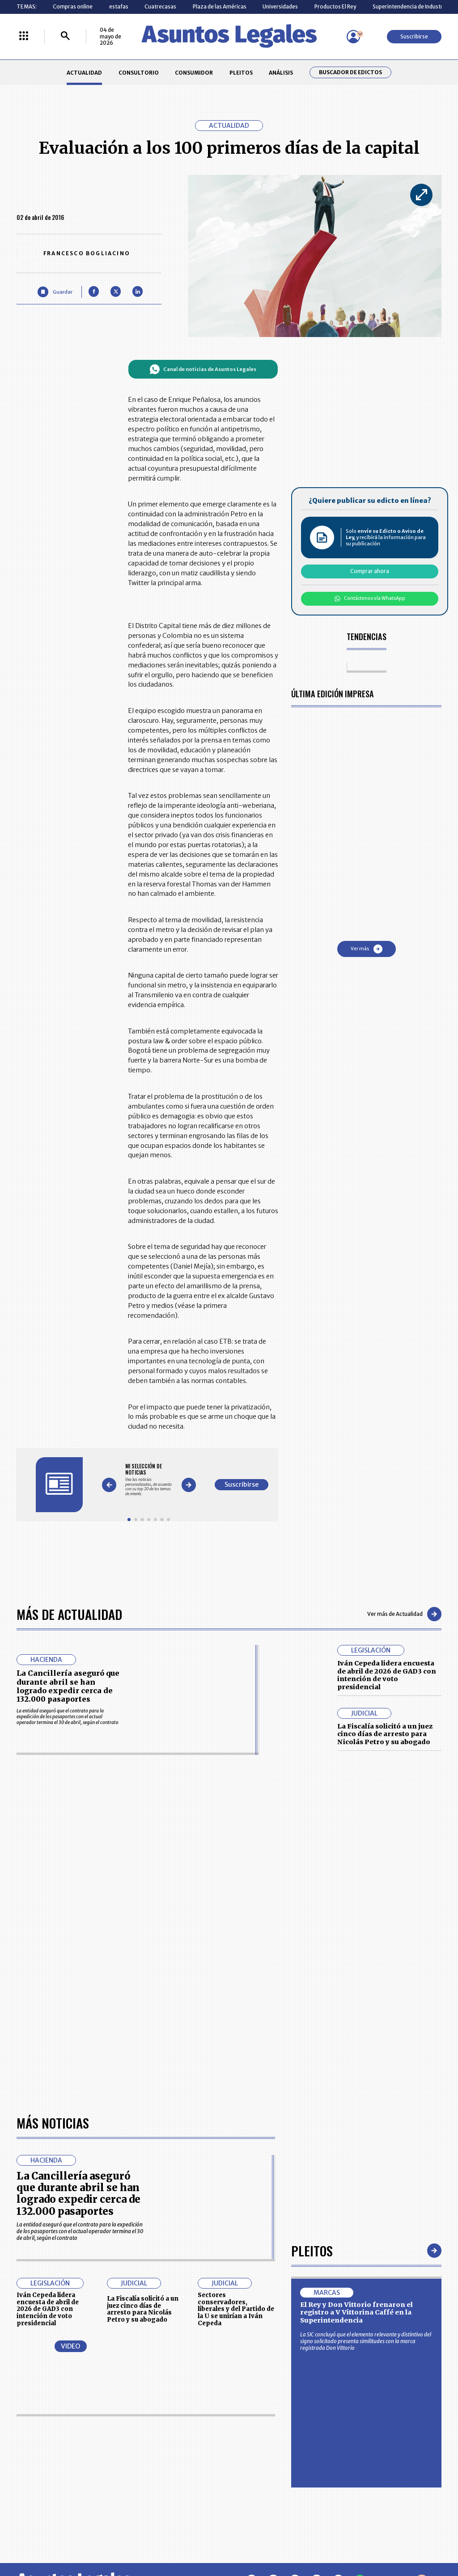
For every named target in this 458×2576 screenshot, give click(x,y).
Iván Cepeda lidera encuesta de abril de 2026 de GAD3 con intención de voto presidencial (386, 1675)
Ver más (366, 948)
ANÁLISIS (281, 72)
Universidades (280, 6)
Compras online (73, 6)
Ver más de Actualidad (404, 1614)
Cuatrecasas (160, 6)
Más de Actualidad (69, 1613)
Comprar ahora (369, 571)
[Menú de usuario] (353, 36)
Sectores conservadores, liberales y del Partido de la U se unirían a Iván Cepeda (236, 2309)
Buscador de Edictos (350, 72)
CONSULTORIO (139, 72)
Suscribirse (414, 36)
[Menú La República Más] (24, 36)
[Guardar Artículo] (55, 291)
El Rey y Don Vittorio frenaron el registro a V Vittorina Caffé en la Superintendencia (356, 2312)
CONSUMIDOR (194, 72)
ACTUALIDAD (84, 72)
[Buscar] (65, 36)
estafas (118, 6)
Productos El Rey (335, 6)
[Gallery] (148, 1479)
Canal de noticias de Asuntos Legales (203, 369)
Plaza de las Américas (219, 6)
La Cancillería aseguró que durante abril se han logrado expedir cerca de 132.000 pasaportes (68, 1686)
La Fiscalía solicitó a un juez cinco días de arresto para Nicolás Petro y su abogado (385, 1734)
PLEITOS (241, 72)
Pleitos (312, 2250)
